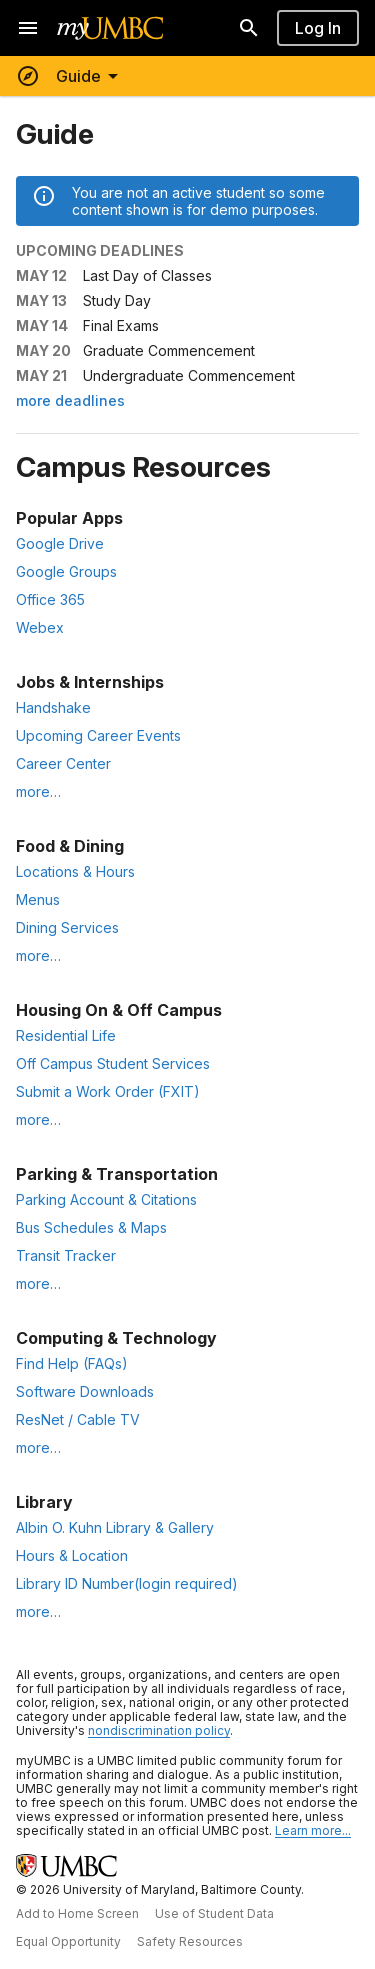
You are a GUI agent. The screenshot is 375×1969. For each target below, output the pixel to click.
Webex (40, 627)
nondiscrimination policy (159, 1730)
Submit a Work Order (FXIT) (108, 1091)
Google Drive (60, 543)
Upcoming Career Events (98, 735)
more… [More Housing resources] (38, 1119)
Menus (38, 899)
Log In (318, 28)
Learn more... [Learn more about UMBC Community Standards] (313, 1830)
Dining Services (67, 927)
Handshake (53, 707)
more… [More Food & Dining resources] (38, 955)
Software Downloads (85, 1391)
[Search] (249, 28)
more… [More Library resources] (38, 1611)
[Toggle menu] (70, 76)
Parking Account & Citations (106, 1199)
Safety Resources (190, 1941)
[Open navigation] (28, 28)
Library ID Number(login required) (127, 1583)
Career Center (63, 763)
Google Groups (66, 571)
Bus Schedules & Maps (91, 1227)
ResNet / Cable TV (78, 1419)
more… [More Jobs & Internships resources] (38, 791)
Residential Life (66, 1035)
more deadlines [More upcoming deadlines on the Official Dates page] (70, 400)
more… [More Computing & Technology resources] (38, 1447)
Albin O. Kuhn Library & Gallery (115, 1527)
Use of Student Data (214, 1913)
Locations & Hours (75, 871)
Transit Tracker (66, 1255)
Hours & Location (72, 1555)
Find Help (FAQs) (72, 1363)
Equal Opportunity (68, 1941)
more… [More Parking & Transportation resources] (38, 1283)
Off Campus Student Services (113, 1063)
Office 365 (50, 599)
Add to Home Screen (77, 1913)
